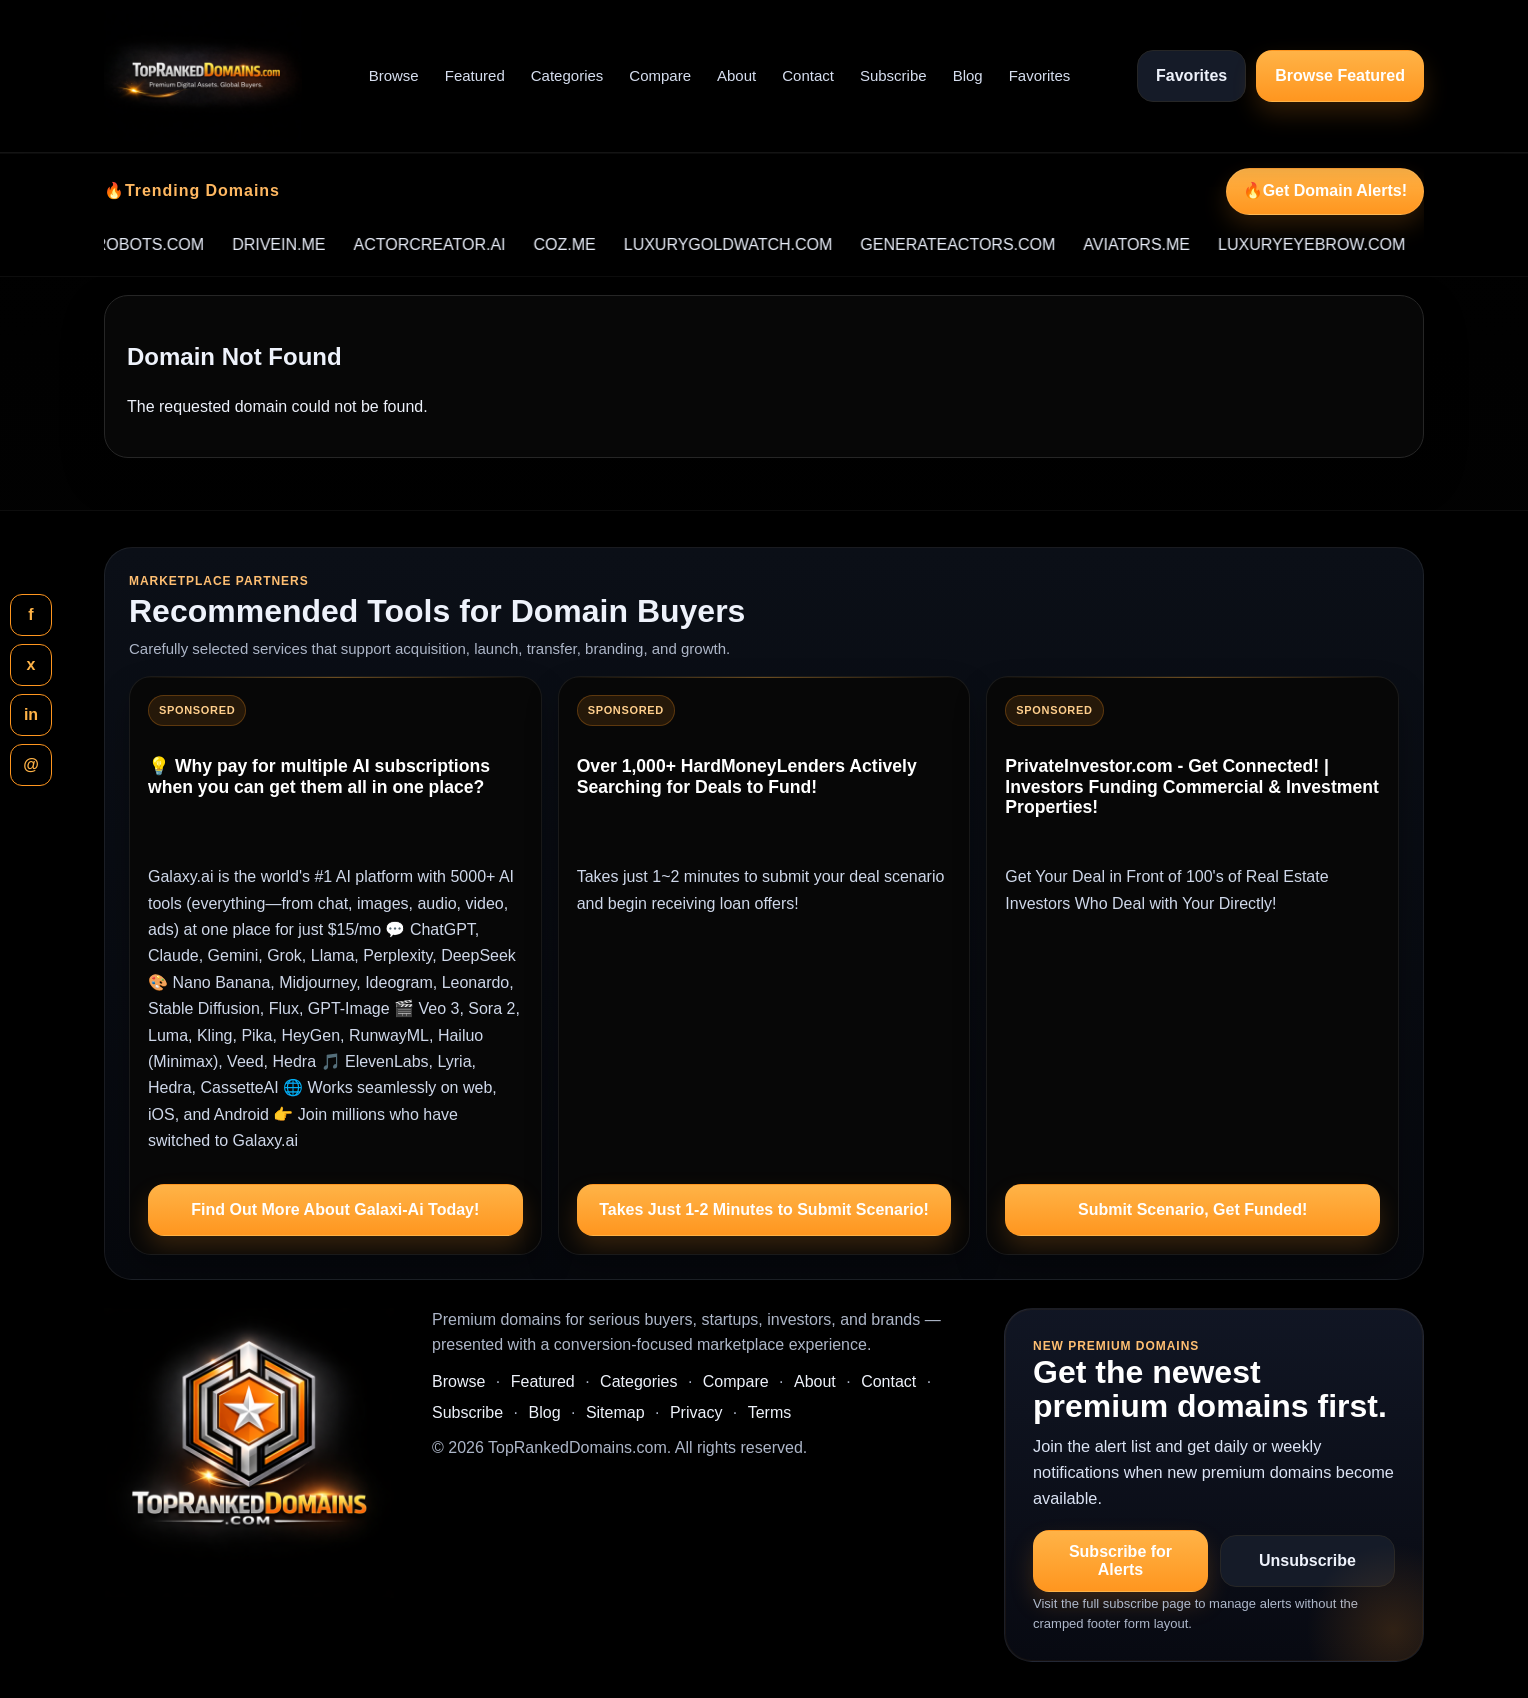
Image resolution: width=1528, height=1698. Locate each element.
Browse (394, 75)
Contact (808, 75)
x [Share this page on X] (31, 664)
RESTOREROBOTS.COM (139, 244)
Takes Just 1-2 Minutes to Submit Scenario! (764, 1209)
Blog (968, 75)
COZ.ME (593, 244)
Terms (770, 1412)
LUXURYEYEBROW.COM (1339, 244)
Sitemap (615, 1412)
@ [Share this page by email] (31, 764)
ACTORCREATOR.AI (458, 244)
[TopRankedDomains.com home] (203, 76)
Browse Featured (1340, 75)
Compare (660, 75)
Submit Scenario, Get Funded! (1192, 1209)
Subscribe (893, 75)
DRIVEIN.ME (306, 244)
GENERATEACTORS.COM (985, 244)
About (736, 75)
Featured (475, 75)
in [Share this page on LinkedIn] (31, 714)
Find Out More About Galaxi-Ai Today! (335, 1209)
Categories (567, 75)
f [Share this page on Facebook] (30, 614)
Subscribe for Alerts (1120, 1560)
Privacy (696, 1412)
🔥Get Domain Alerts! (1325, 190)
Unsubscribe (1307, 1560)
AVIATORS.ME (1164, 244)
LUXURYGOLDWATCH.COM (756, 244)
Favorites (1040, 75)
